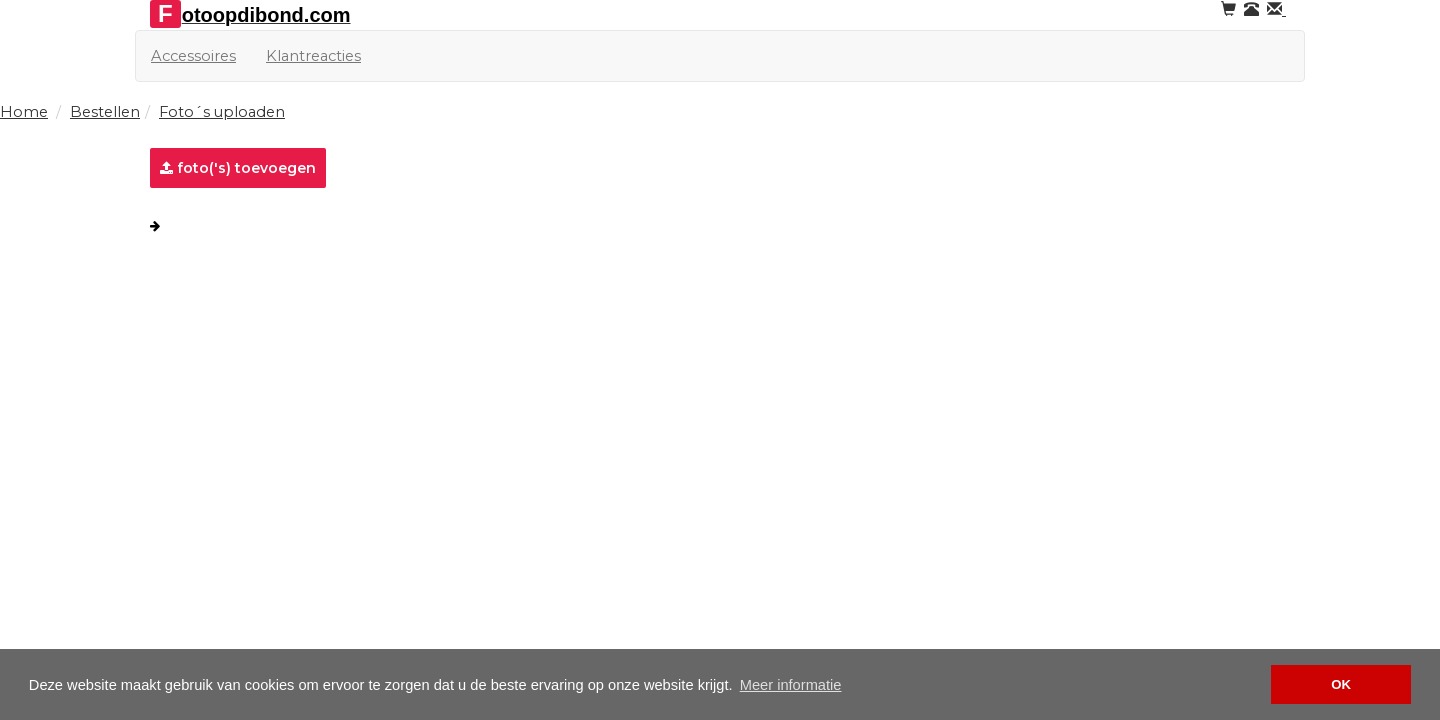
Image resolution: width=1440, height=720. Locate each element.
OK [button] (1341, 684)
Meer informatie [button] (791, 685)
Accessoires (193, 56)
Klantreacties (313, 56)
